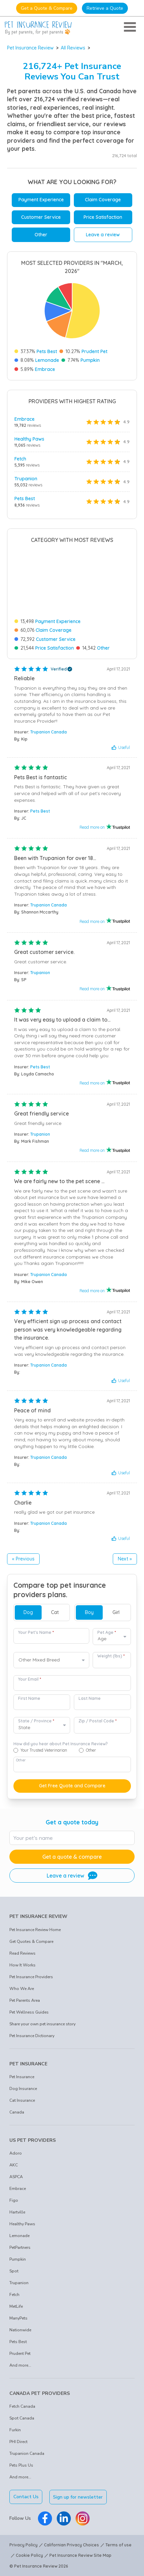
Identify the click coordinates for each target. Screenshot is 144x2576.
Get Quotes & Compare (31, 1941)
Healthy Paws (29, 439)
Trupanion (25, 479)
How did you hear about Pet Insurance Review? (60, 1743)
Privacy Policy (23, 2544)
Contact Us (26, 2497)
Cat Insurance (22, 2100)
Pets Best (47, 351)
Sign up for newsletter (78, 2497)
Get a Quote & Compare (47, 8)
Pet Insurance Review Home (35, 1929)
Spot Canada (21, 2418)
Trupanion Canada (48, 731)
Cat (55, 1612)
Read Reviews (22, 1953)
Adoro (15, 2153)
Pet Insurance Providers (31, 1977)
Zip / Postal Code (97, 1720)
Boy (89, 1612)
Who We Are (21, 1988)
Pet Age (106, 1632)
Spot (13, 2271)
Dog (28, 1612)
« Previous (23, 1559)
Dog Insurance (23, 2088)
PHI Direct (18, 2441)
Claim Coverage (103, 200)
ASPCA (16, 2176)
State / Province (36, 1720)
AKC (13, 2165)
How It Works (22, 1965)
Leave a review (103, 235)
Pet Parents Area (24, 2000)
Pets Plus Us (21, 2465)
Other (41, 235)
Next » (125, 1559)
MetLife (16, 2306)
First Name (29, 1698)
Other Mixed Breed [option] (39, 1660)
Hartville (17, 2212)
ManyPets (18, 2318)
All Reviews (73, 48)
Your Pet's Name (36, 1632)
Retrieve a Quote (105, 8)
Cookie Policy (29, 2555)
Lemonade (47, 360)
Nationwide (20, 2330)
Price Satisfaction (103, 217)
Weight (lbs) (111, 1655)
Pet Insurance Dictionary (31, 2035)
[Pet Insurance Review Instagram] (83, 2518)
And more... (20, 2365)
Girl (115, 1612)
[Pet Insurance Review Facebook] (45, 2518)
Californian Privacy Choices (71, 2544)
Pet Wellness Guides (29, 2012)
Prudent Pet (94, 351)
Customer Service (41, 217)
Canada (16, 2112)
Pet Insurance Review (30, 48)
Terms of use (118, 2544)
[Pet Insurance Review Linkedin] (64, 2518)
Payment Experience (41, 200)
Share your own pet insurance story (42, 2024)
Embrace (45, 369)
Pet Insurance (21, 2077)
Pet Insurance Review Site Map (80, 2555)
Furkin (15, 2430)
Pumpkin (90, 360)
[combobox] (51, 1660)
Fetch (20, 459)
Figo (13, 2200)
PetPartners (20, 2247)
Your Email (29, 1679)
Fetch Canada (22, 2406)
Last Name (90, 1698)
